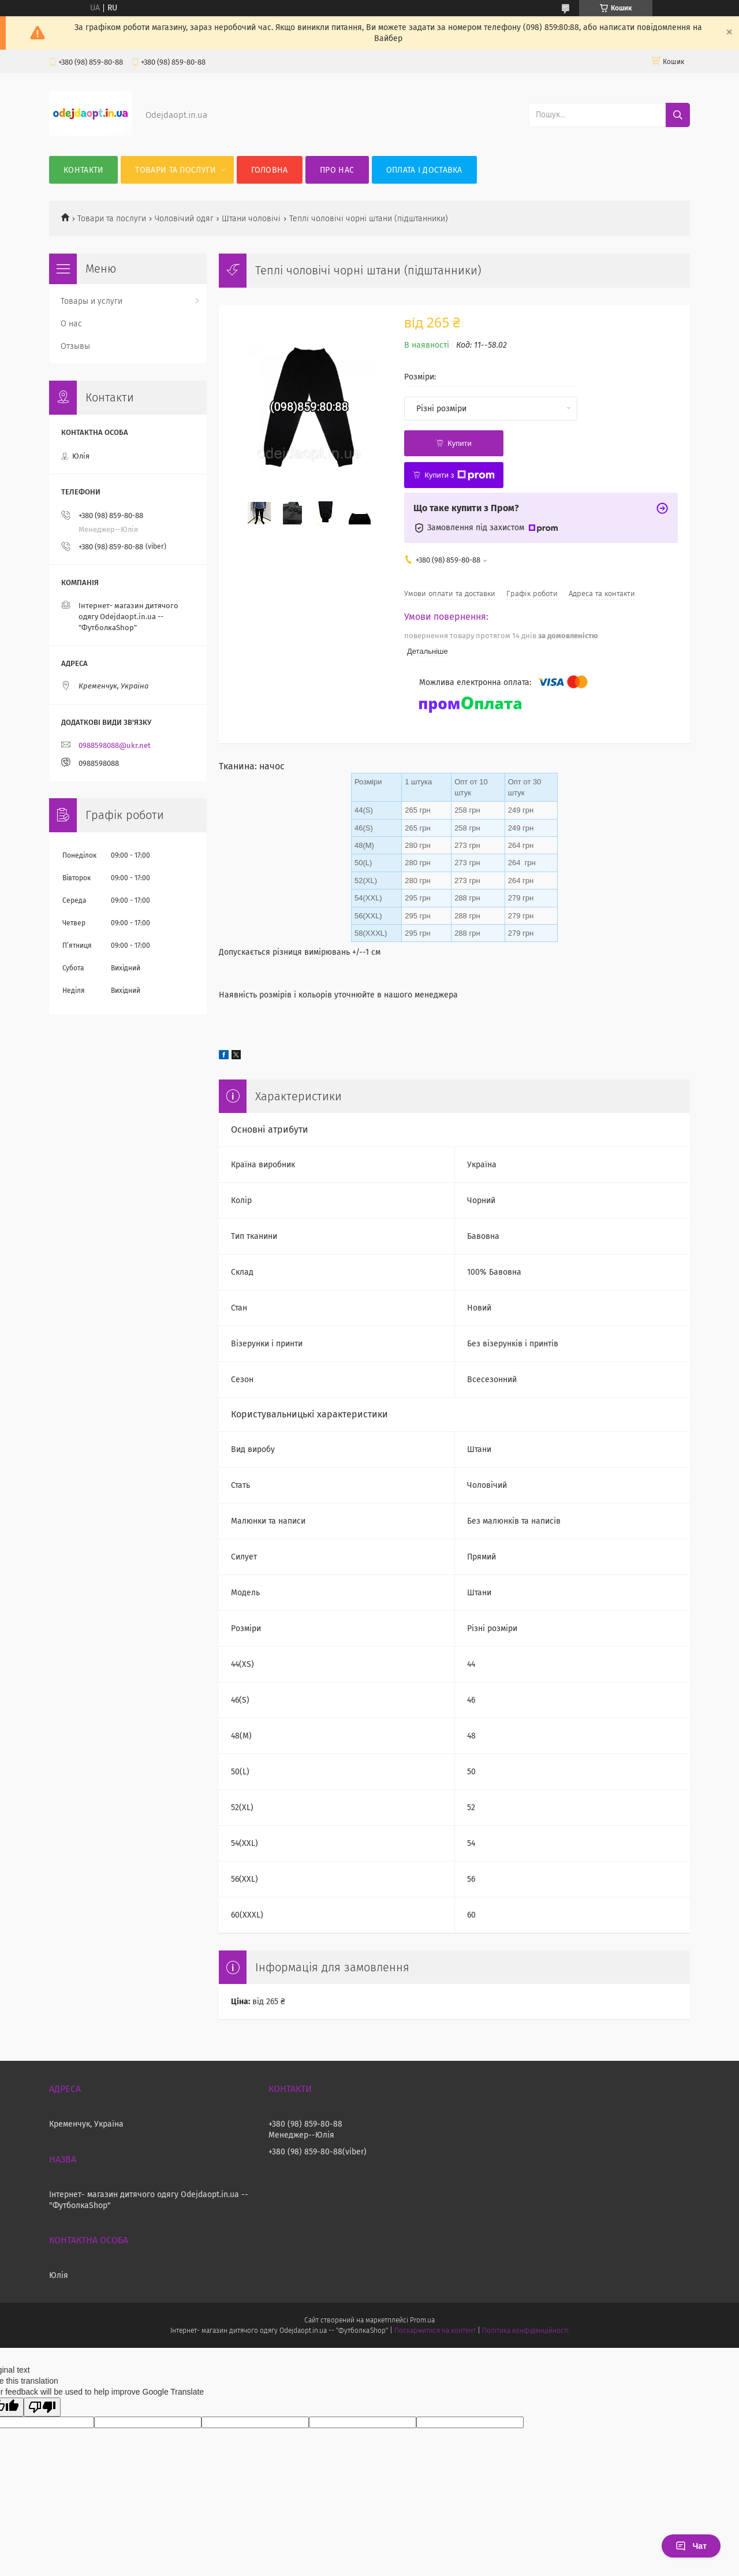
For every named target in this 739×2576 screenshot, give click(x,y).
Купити (459, 443)
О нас (71, 324)
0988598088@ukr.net (115, 745)
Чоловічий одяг (184, 219)
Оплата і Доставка (424, 170)
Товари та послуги (175, 170)
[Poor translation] (42, 2407)
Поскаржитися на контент (435, 2330)
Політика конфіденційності (525, 2330)
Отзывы (75, 346)
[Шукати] (678, 115)
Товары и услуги (91, 301)
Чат (691, 2546)
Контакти (83, 170)
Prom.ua (422, 2320)
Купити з (459, 475)
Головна (269, 170)
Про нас (337, 170)
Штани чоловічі (251, 219)
